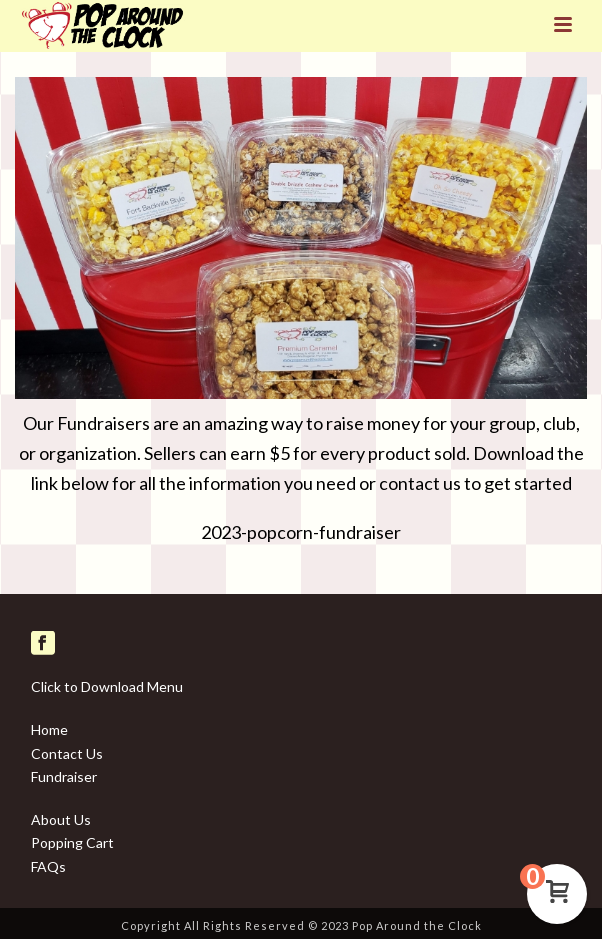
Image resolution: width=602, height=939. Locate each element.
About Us (61, 819)
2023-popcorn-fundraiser (301, 532)
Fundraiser (64, 776)
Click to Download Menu (107, 686)
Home (49, 729)
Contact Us (67, 753)
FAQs (48, 866)
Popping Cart (72, 842)
